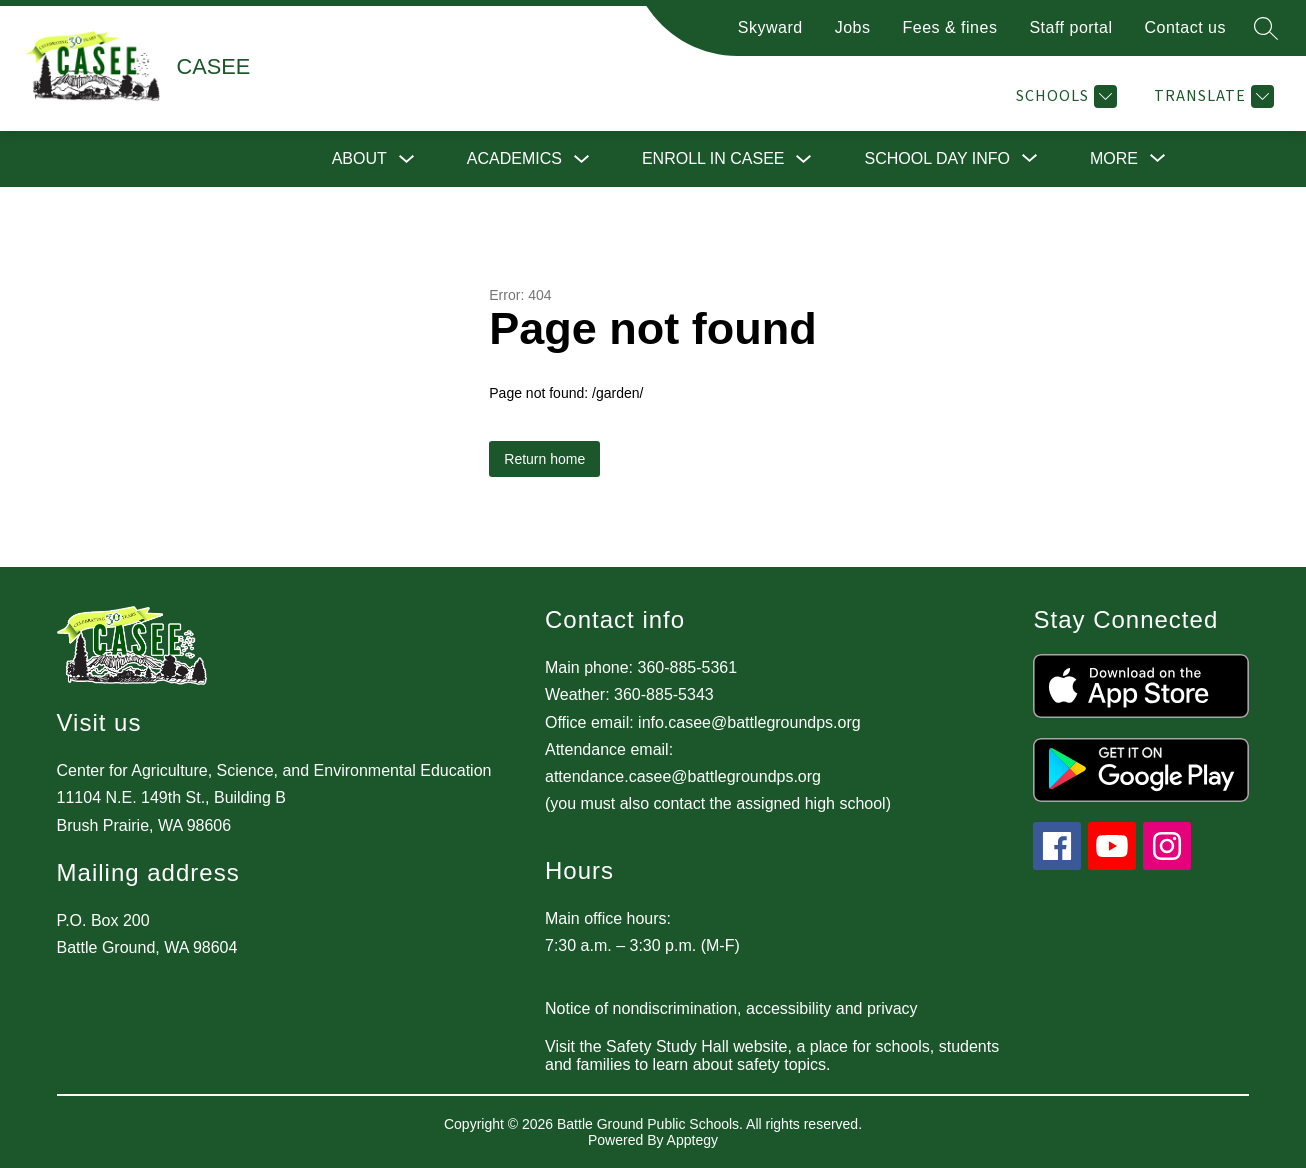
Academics (514, 158)
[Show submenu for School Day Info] (937, 159)
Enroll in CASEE (713, 158)
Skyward (770, 27)
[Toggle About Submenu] (407, 159)
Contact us (1185, 27)
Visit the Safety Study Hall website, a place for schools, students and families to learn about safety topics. (772, 1055)
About (359, 158)
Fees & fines (949, 27)
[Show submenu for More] (1114, 159)
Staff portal (1070, 27)
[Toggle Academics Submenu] (582, 159)
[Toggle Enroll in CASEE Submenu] (804, 159)
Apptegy (692, 1140)
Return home (544, 459)
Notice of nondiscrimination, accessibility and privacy (731, 1008)
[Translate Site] (1211, 96)
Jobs (853, 27)
